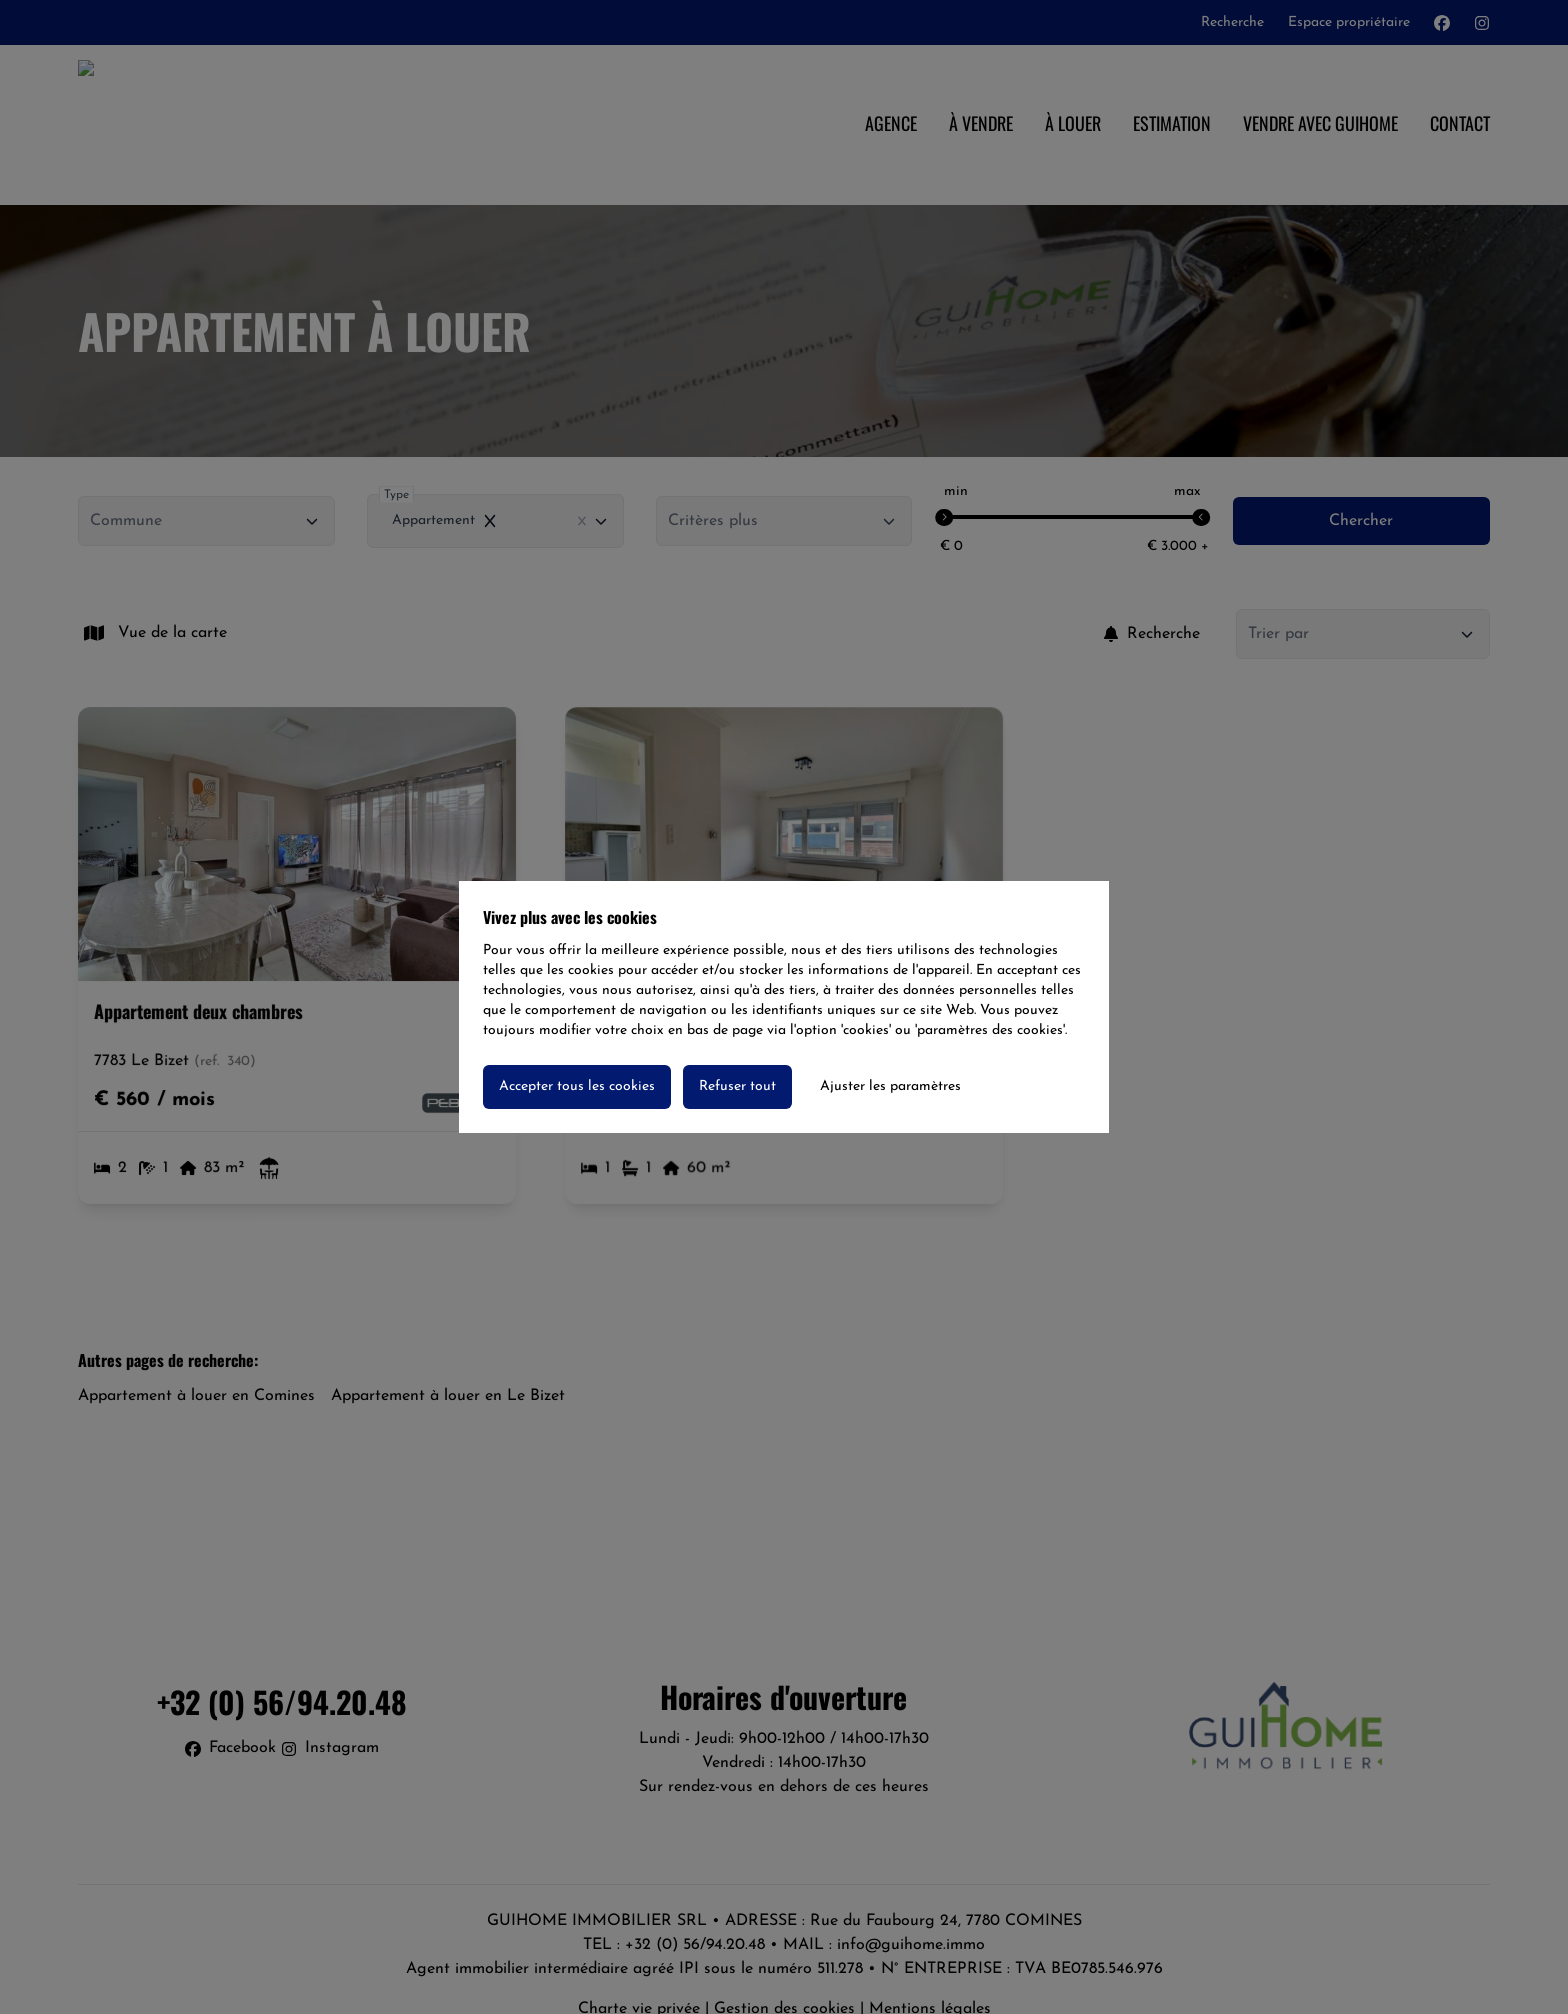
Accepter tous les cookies (577, 1086)
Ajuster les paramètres (890, 1086)
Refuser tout (737, 1086)
